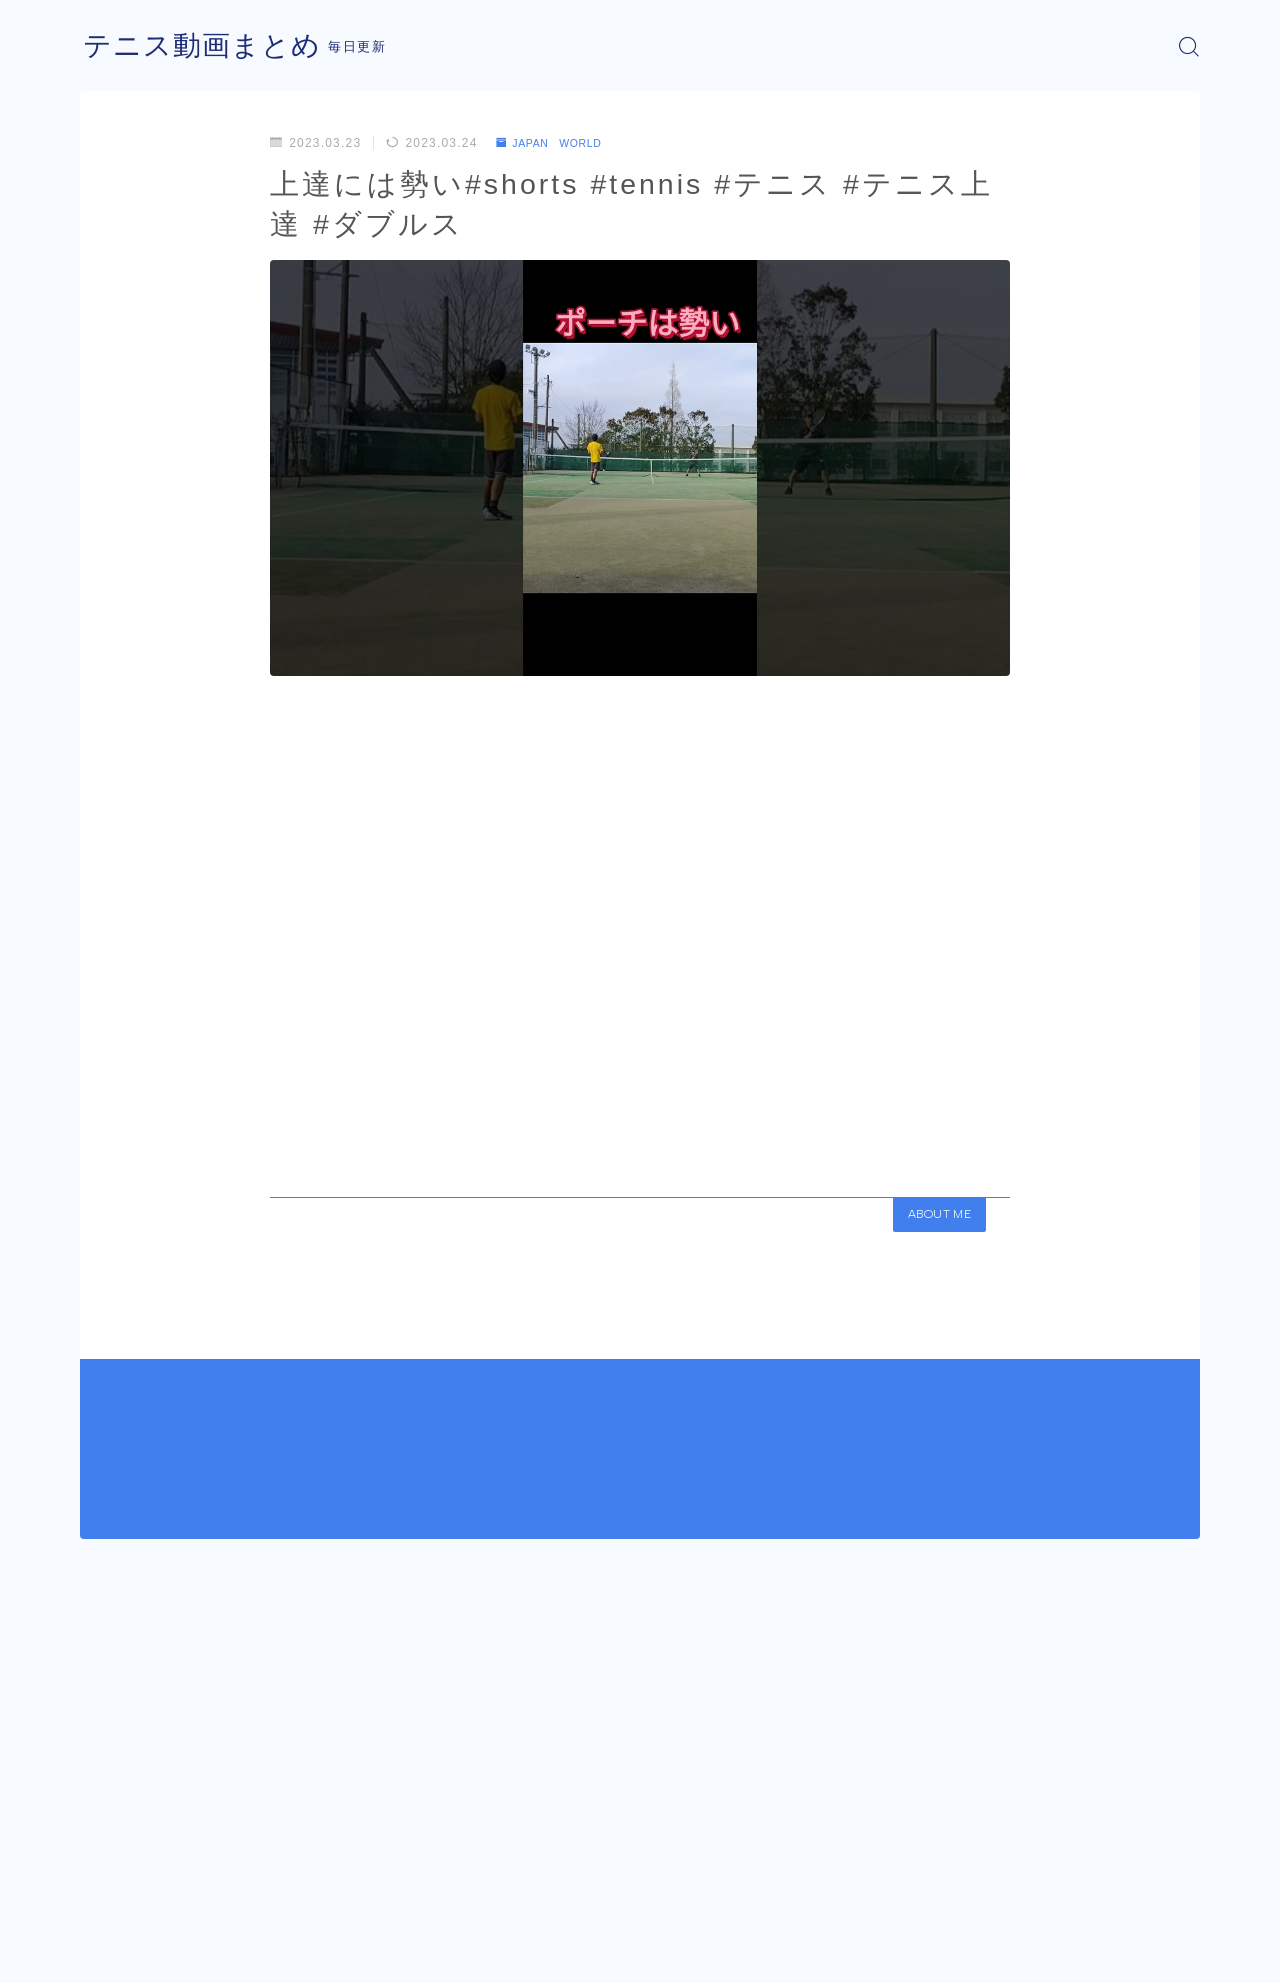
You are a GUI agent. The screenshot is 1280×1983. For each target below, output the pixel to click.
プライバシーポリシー (249, 1953)
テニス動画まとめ (210, 46)
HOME (102, 1893)
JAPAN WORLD (557, 143)
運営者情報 (113, 1953)
